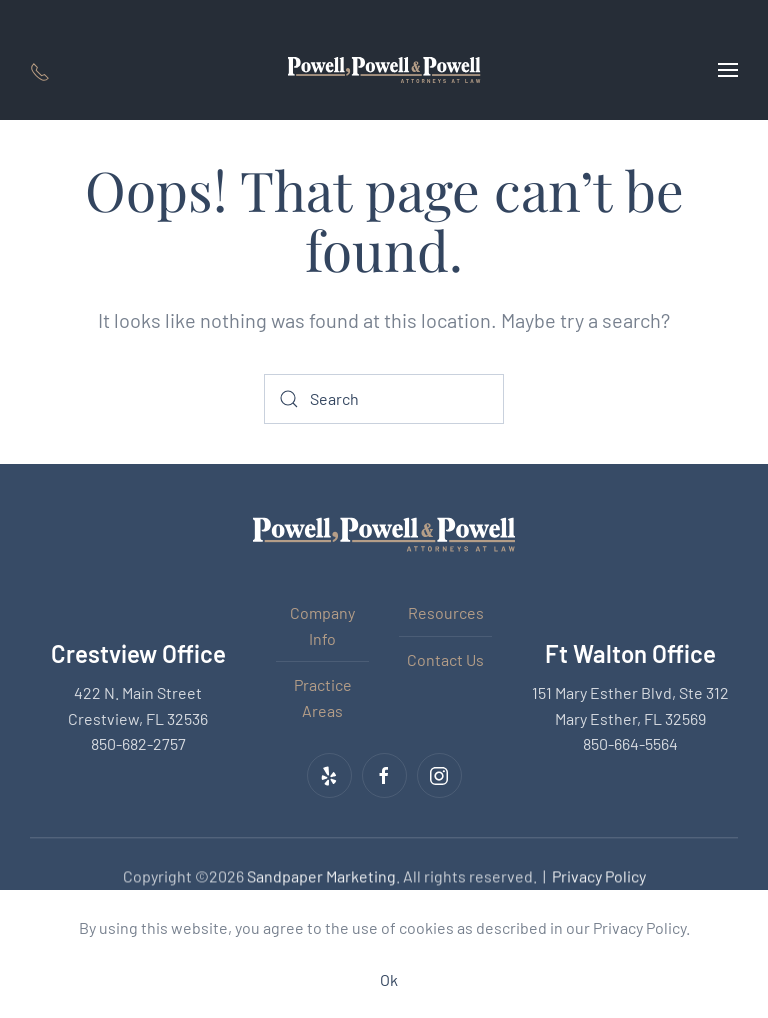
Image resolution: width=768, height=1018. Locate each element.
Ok (389, 979)
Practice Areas (323, 697)
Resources (446, 612)
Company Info (322, 625)
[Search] (384, 399)
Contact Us (445, 659)
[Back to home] (384, 70)
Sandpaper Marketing (321, 874)
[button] (728, 70)
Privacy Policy (599, 874)
